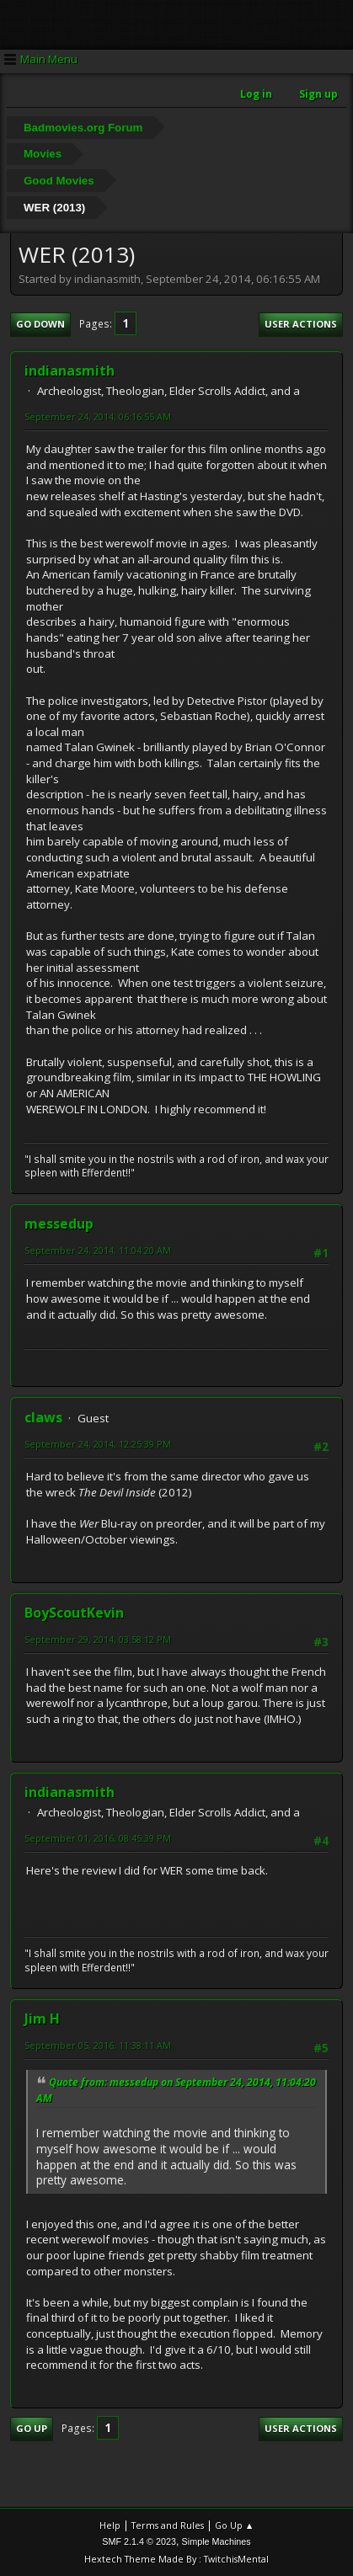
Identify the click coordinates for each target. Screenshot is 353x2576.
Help (109, 2525)
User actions (301, 323)
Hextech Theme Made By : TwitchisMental (176, 2558)
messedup (59, 1223)
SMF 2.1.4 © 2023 (139, 2541)
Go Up (31, 2428)
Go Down (40, 323)
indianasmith (69, 370)
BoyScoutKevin (74, 1612)
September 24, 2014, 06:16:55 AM (97, 416)
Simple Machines (216, 2541)
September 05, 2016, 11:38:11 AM (97, 2045)
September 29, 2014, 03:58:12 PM (97, 1639)
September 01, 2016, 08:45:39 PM (97, 1838)
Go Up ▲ (234, 2525)
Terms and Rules (167, 2525)
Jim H (42, 2018)
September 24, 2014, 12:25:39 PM (97, 1443)
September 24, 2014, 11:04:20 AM (97, 1250)
